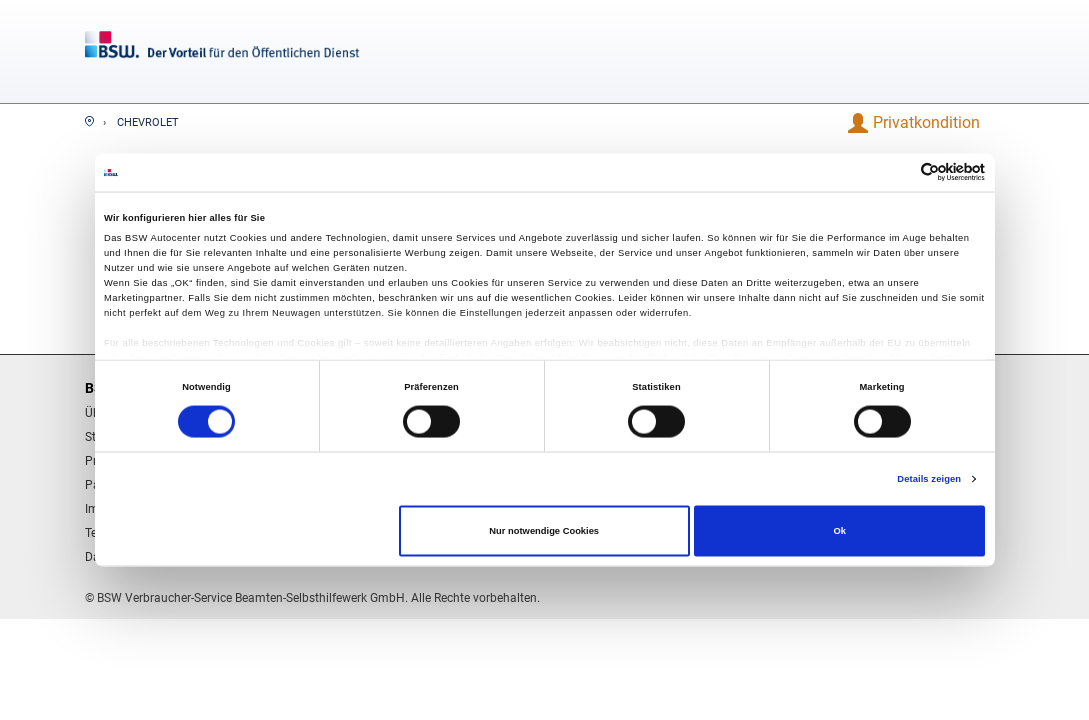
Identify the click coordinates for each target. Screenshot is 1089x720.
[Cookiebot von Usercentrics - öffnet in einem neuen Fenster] (897, 172)
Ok (839, 531)
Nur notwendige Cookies (544, 531)
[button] (927, 123)
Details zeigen (929, 479)
